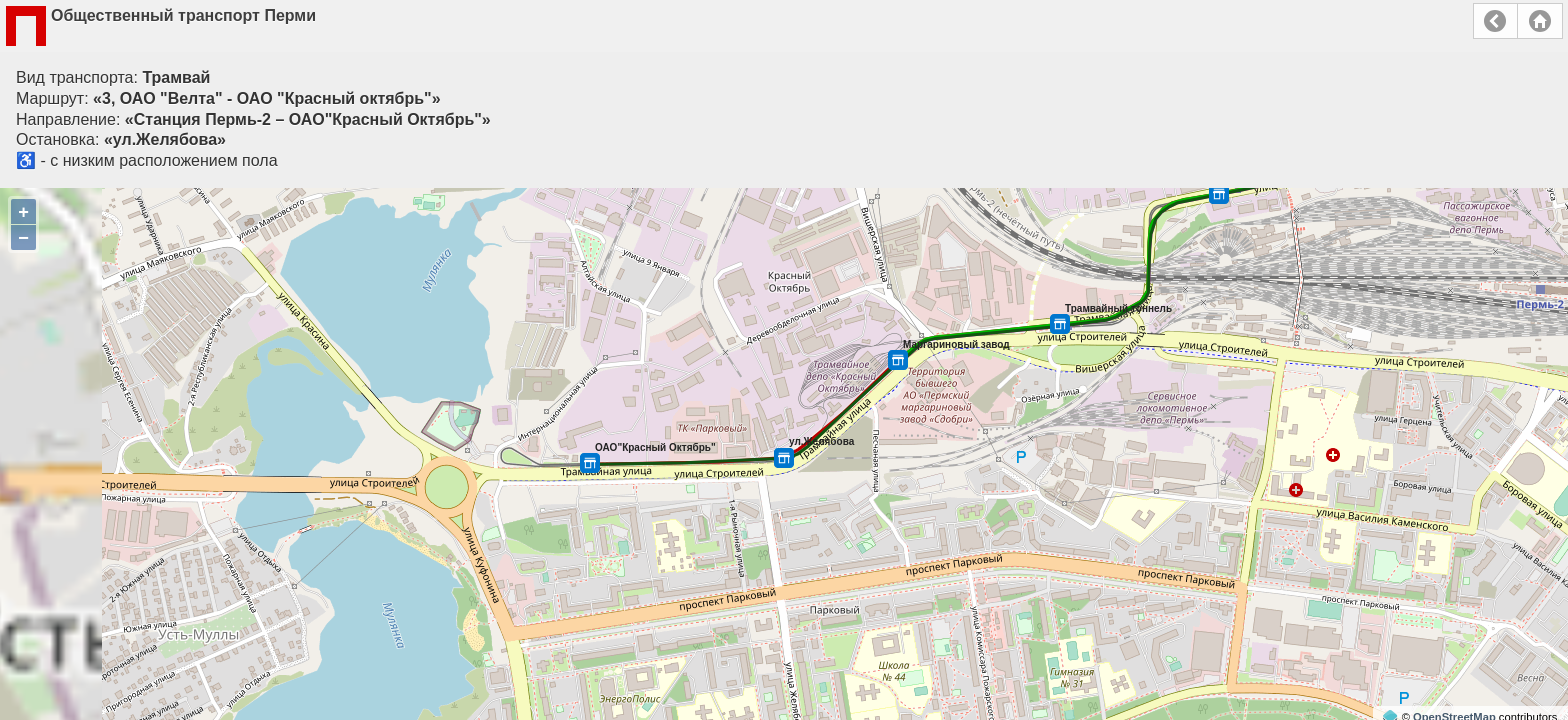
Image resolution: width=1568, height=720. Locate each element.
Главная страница (1540, 21)
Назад (1495, 21)
